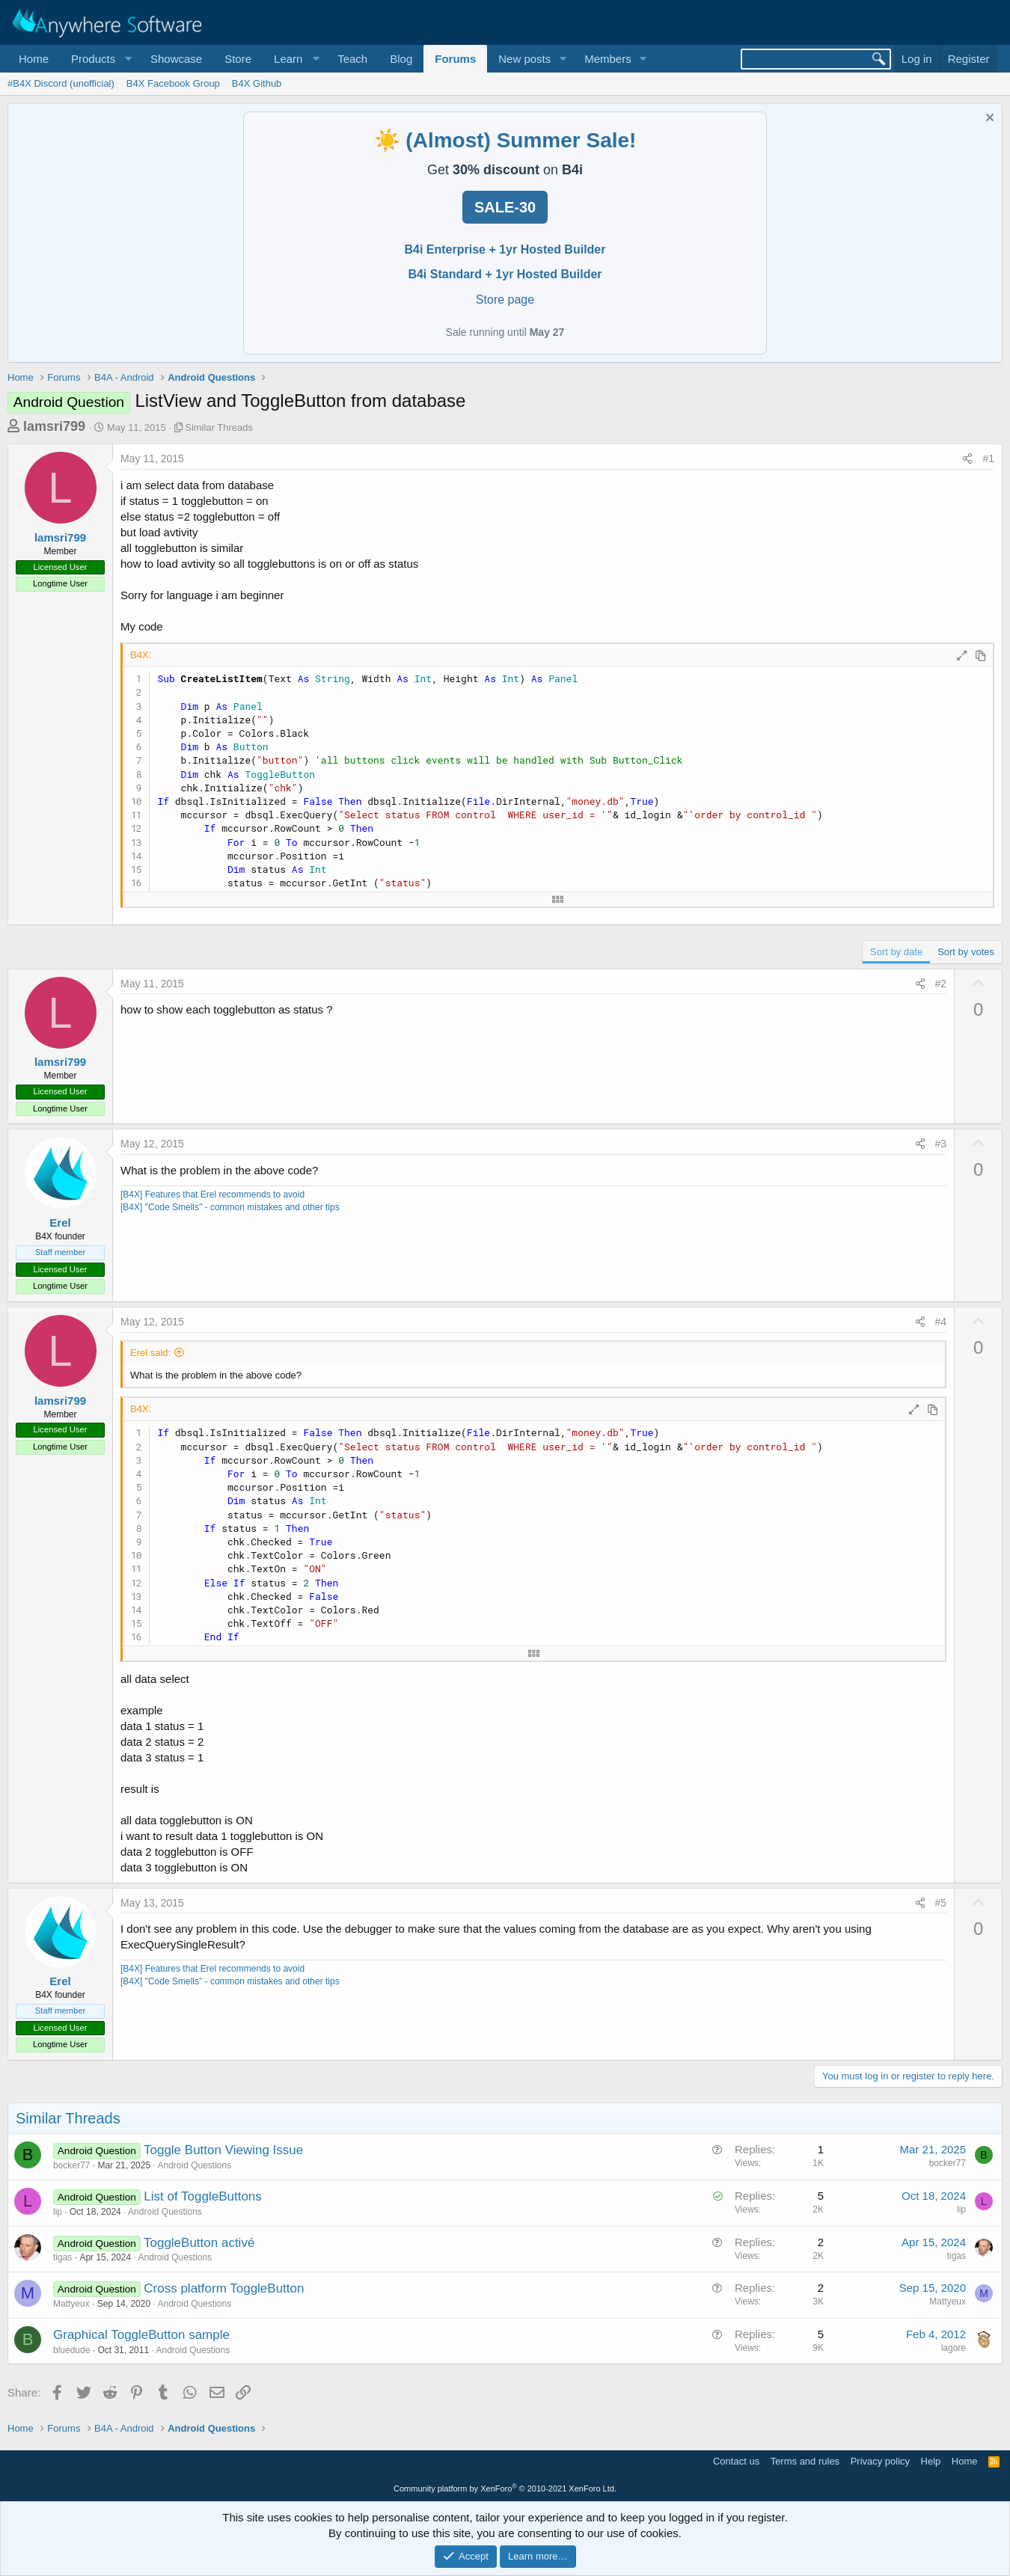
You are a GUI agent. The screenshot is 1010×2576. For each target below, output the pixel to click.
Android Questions (194, 2165)
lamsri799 (54, 426)
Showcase (176, 58)
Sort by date (896, 951)
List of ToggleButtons (203, 2196)
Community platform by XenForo (505, 2488)
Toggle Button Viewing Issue (223, 2150)
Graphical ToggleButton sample (141, 2335)
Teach (352, 58)
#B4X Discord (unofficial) (60, 83)
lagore (953, 2348)
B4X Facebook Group (173, 83)
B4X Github (257, 83)
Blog (401, 58)
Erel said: (150, 1352)
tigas (62, 2257)
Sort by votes (965, 951)
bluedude (71, 2350)
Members (607, 58)
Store (237, 58)
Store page (505, 299)
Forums (455, 58)
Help (931, 2461)
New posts (524, 58)
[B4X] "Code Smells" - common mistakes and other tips (230, 1207)
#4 (941, 1322)
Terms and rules (805, 2461)
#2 (941, 984)
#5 (941, 1903)
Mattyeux (71, 2304)
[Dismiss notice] (988, 119)
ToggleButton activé (199, 2243)
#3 (941, 1144)
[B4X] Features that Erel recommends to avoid (212, 1194)
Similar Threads (219, 427)
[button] (99, 59)
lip (57, 2212)
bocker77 (71, 2165)
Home (34, 58)
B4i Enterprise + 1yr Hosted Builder (505, 249)
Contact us (736, 2461)
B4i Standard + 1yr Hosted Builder (505, 274)
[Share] (967, 459)
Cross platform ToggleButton (224, 2288)
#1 (988, 458)
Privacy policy (880, 2461)
